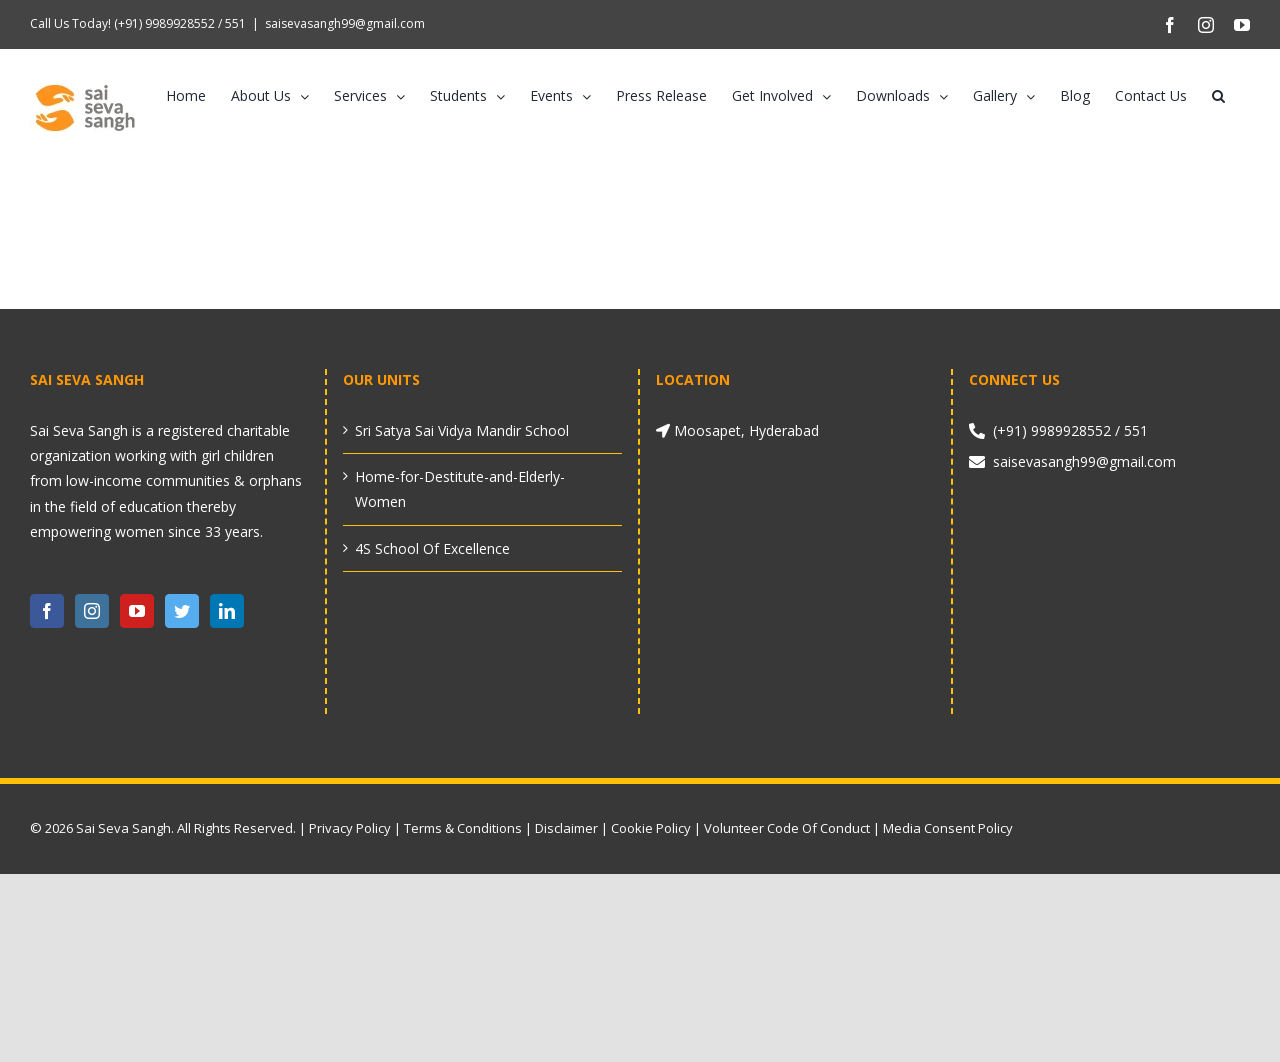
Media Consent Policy (948, 828)
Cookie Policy (651, 828)
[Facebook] (47, 611)
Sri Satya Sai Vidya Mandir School (462, 430)
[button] (1218, 96)
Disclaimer (566, 828)
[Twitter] (182, 611)
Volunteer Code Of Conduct (787, 828)
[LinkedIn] (227, 611)
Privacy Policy (350, 828)
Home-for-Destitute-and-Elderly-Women (460, 489)
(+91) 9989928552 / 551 (178, 23)
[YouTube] (137, 611)
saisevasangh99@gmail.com (345, 23)
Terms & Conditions (463, 828)
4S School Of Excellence (432, 548)
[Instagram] (92, 611)
